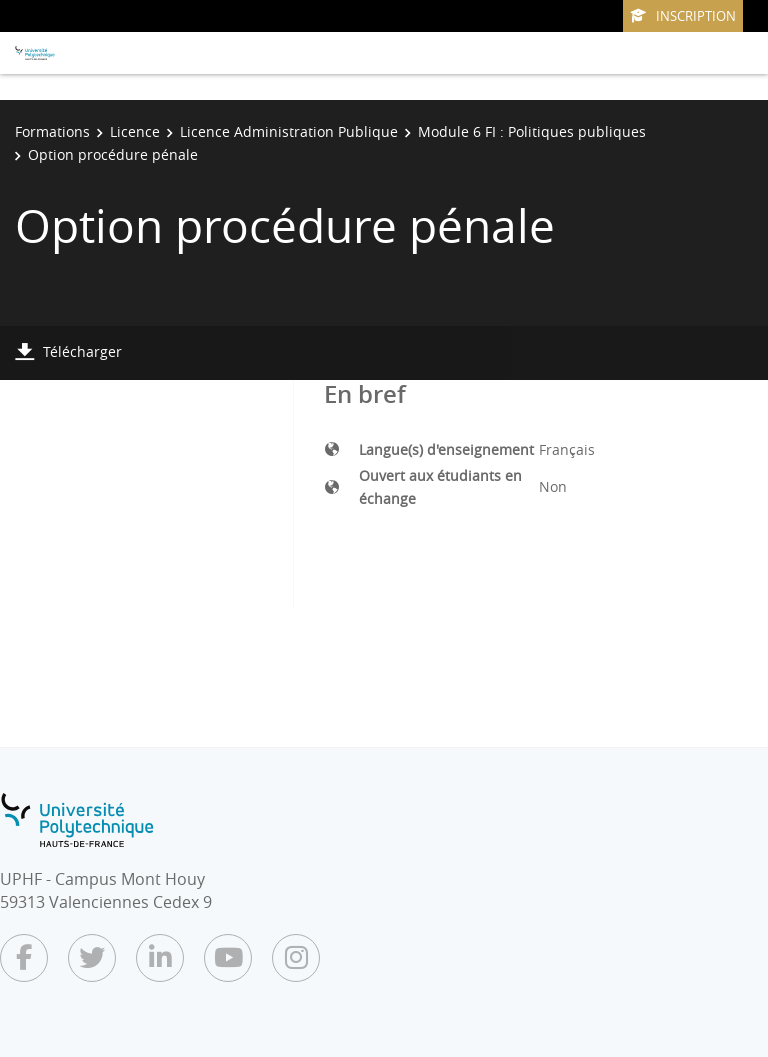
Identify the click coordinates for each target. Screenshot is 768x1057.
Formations (52, 131)
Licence (135, 131)
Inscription (683, 16)
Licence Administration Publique (289, 131)
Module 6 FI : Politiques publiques (532, 131)
